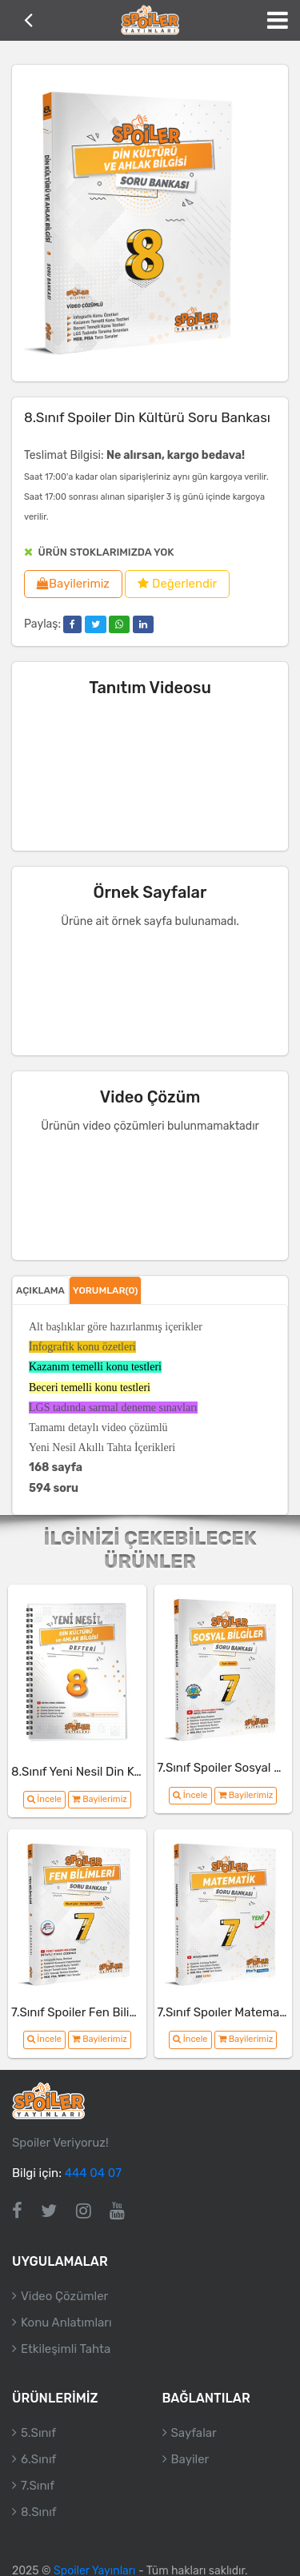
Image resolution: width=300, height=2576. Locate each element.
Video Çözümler (64, 2296)
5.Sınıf (38, 2433)
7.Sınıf (37, 2485)
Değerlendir (177, 583)
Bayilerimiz (73, 583)
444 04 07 (93, 2173)
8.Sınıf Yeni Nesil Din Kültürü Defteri (110, 1772)
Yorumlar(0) (105, 1290)
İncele (44, 1799)
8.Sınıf (39, 2512)
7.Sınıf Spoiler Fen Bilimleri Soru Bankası (122, 2012)
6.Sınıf (38, 2459)
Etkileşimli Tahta (65, 2349)
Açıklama (40, 1290)
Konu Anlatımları (66, 2322)
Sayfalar (194, 2433)
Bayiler (190, 2459)
